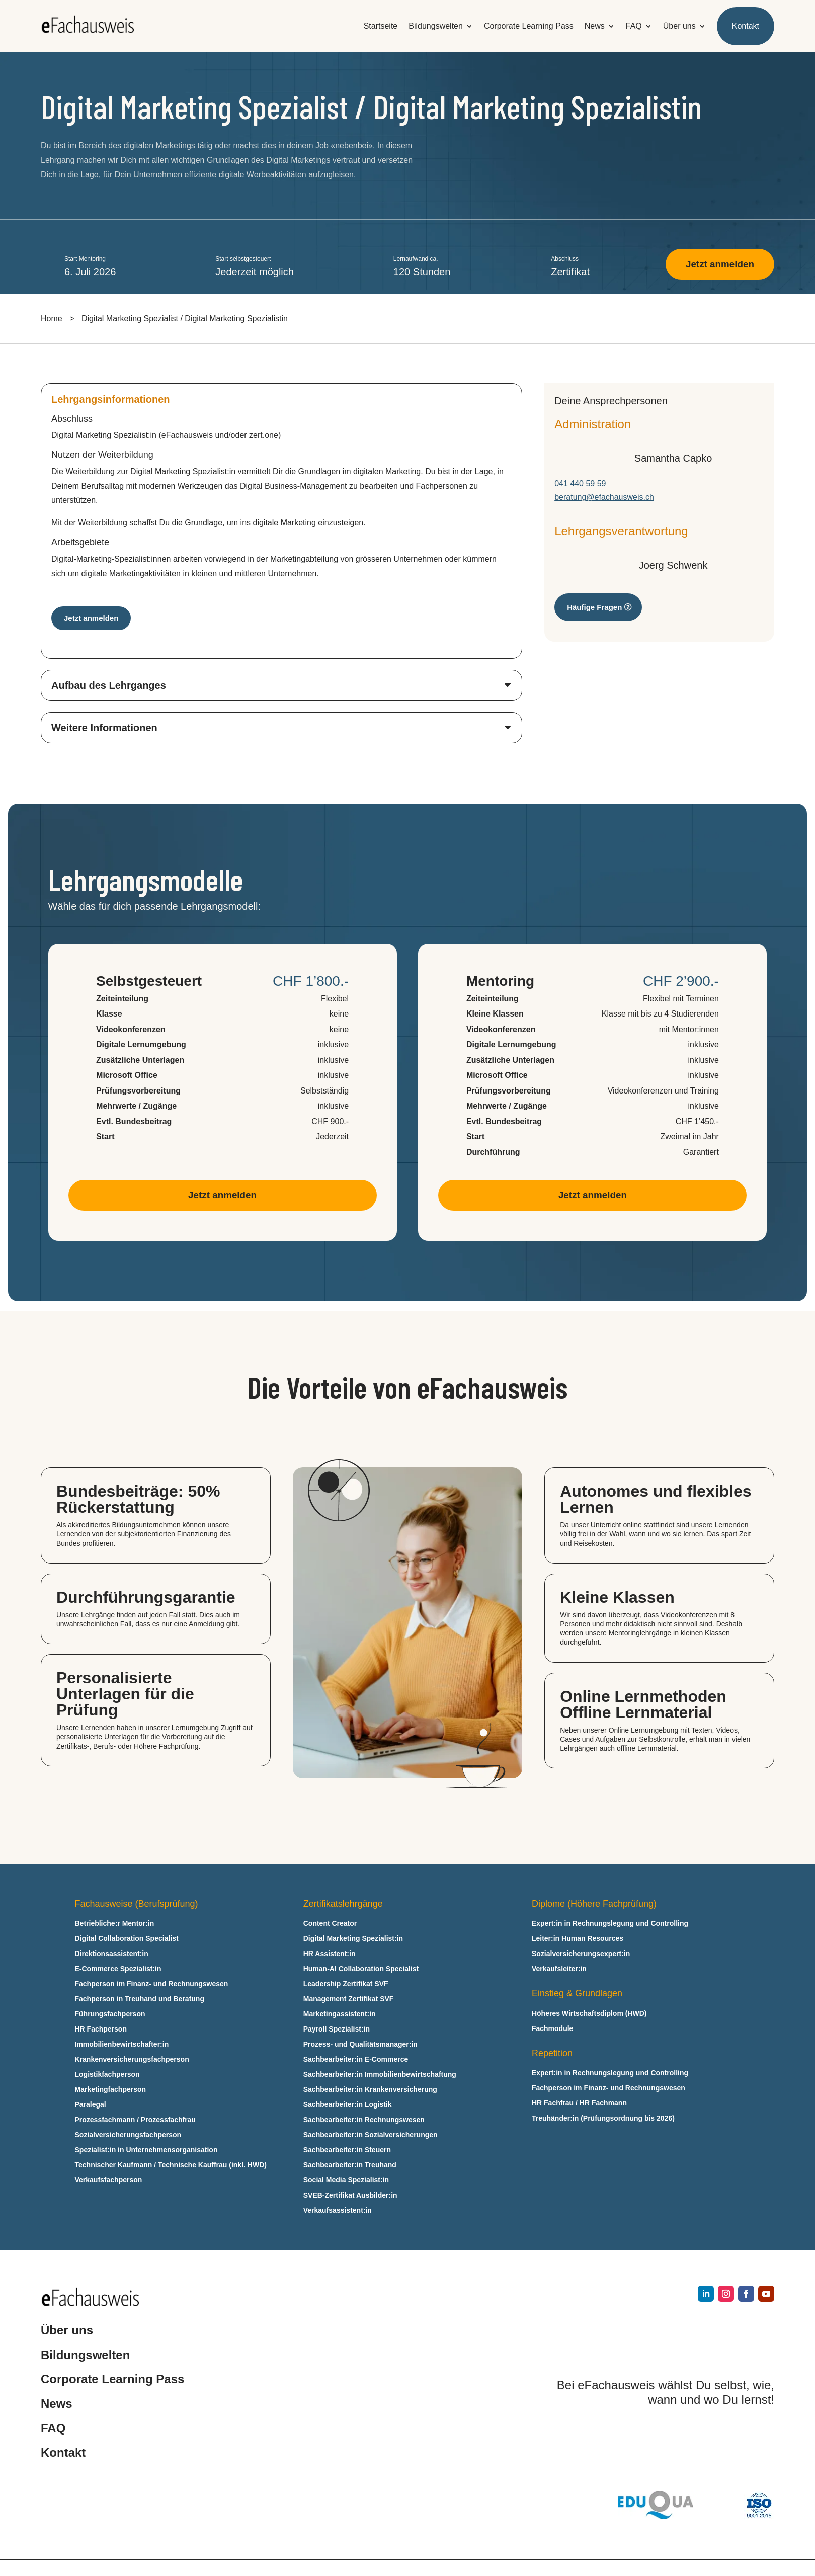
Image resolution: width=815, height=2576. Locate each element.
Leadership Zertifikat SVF (345, 1986)
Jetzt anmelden (717, 264)
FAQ (634, 26)
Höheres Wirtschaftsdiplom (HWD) (589, 2015)
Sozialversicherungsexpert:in (581, 1956)
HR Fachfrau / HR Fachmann (579, 2105)
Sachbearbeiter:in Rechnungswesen (364, 2122)
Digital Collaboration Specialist (127, 1940)
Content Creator (330, 1925)
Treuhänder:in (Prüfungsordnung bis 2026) (603, 2120)
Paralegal (90, 2107)
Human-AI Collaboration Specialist (361, 1971)
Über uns (679, 26)
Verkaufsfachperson (108, 2182)
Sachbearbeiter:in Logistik (347, 2107)
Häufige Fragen (594, 608)
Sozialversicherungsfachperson (128, 2137)
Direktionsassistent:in (111, 1956)
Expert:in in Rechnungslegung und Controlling (610, 1925)
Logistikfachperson (107, 2076)
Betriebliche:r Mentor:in (114, 1925)
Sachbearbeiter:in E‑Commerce (356, 2061)
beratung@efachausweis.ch (604, 498)
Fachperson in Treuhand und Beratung (139, 2001)
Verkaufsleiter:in (559, 1971)
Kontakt (745, 26)
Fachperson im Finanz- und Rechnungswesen (151, 1986)
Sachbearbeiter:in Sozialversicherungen (370, 2137)
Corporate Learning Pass (529, 26)
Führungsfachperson (110, 2016)
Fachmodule (552, 2031)
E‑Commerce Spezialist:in (118, 1971)
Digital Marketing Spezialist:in (353, 1940)
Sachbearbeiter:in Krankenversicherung (370, 2091)
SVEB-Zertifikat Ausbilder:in (350, 2197)
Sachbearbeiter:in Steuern (347, 2152)
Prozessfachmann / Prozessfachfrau (135, 2122)
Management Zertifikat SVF (348, 2001)
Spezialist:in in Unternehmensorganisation (146, 2152)
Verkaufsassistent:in (337, 2212)
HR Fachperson (101, 2031)
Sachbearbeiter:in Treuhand (349, 2167)
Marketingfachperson (110, 2091)
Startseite (381, 26)
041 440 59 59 (580, 484)
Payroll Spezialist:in (336, 2031)
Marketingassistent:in (339, 2016)
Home (51, 319)
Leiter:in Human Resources (577, 1940)
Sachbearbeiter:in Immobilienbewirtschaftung (379, 2076)
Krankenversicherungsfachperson (132, 2061)
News (595, 26)
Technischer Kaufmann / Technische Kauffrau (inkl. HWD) (171, 2167)
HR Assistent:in (329, 1956)
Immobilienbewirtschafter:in (122, 2046)
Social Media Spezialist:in (346, 2182)
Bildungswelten (436, 26)
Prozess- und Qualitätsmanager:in (360, 2046)
